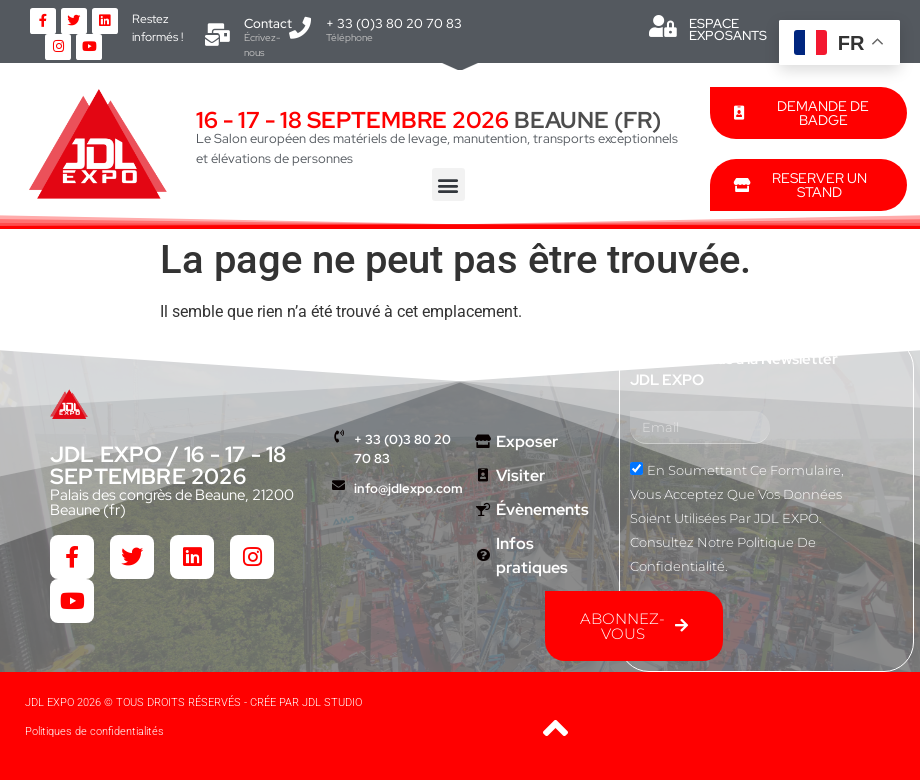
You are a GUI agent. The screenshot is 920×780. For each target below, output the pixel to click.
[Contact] (218, 35)
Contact (268, 23)
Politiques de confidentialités (94, 731)
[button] (448, 184)
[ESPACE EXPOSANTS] (663, 26)
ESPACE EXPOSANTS (728, 29)
